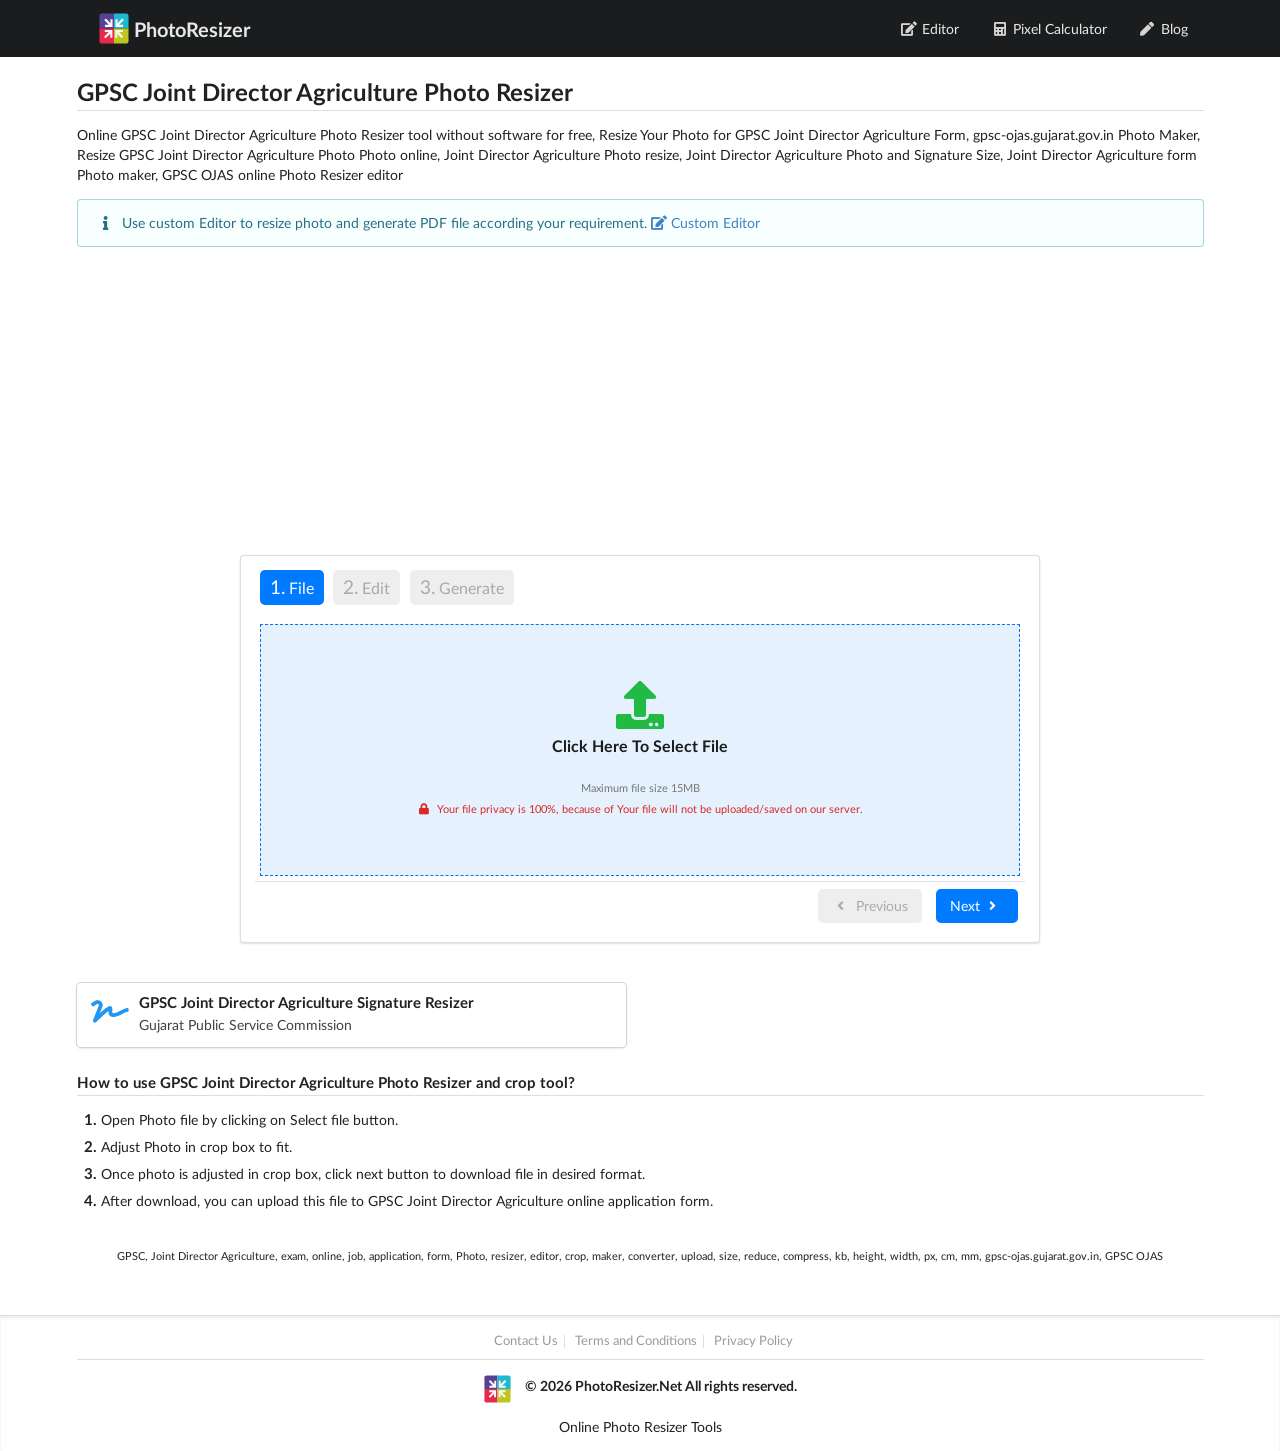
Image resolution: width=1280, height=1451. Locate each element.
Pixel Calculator (1049, 28)
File (287, 586)
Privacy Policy (753, 1341)
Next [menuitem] (975, 905)
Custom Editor (705, 222)
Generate (462, 586)
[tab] (292, 590)
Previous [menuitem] (870, 905)
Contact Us (526, 1341)
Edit (366, 586)
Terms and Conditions (636, 1341)
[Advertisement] (640, 401)
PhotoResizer (174, 28)
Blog (1163, 28)
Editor (930, 28)
